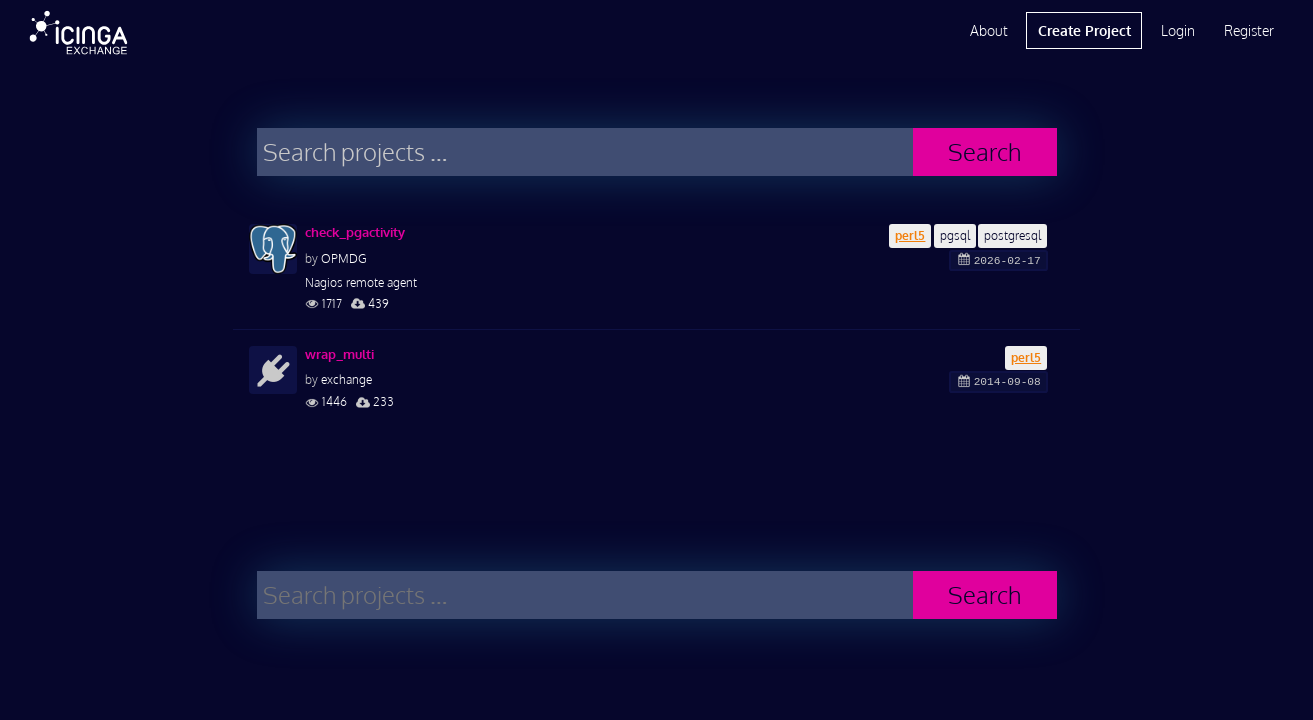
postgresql (1012, 235)
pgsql (955, 235)
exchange (346, 379)
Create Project (1084, 30)
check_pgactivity (355, 232)
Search (984, 151)
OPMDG (344, 258)
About (989, 30)
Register (1249, 30)
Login (1178, 30)
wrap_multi (339, 354)
